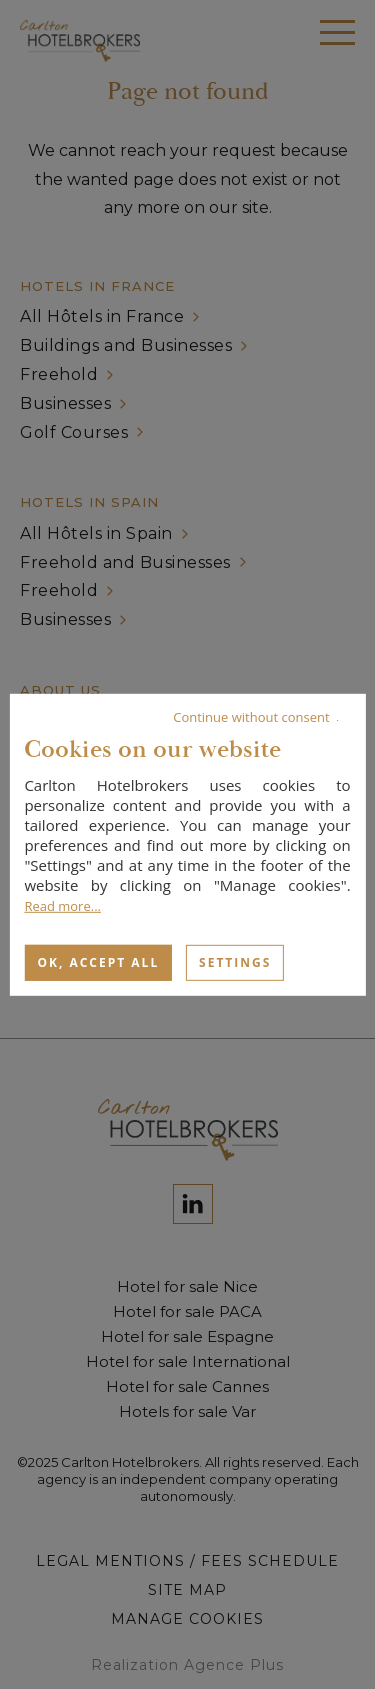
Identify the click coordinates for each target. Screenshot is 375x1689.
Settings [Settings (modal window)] (235, 961)
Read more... (62, 905)
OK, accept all (98, 961)
